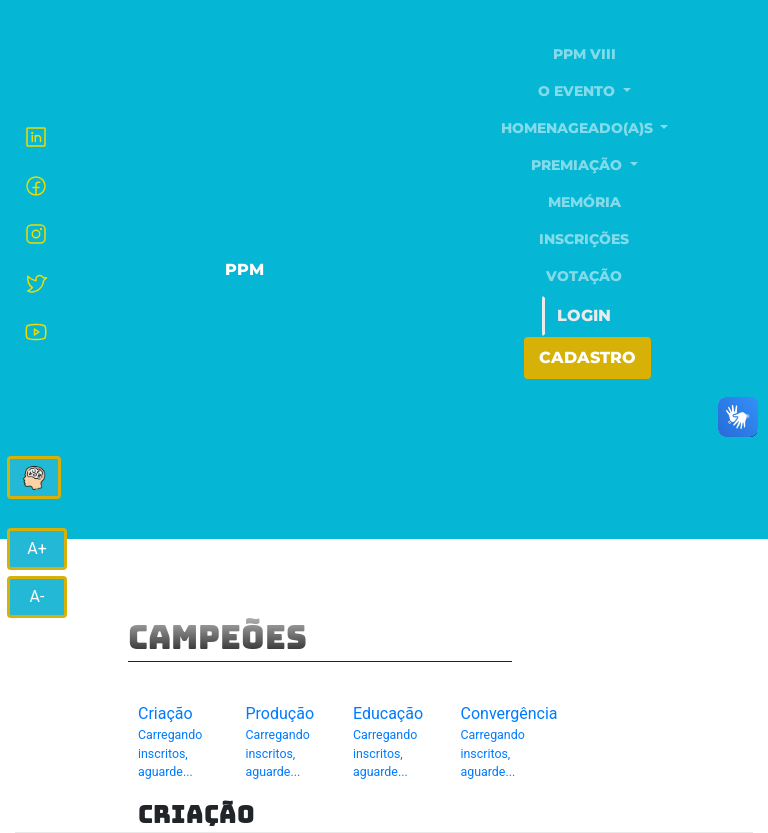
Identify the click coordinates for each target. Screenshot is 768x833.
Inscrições (584, 239)
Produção (285, 743)
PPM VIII (584, 54)
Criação (177, 743)
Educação (392, 743)
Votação (584, 276)
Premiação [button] (578, 165)
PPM (244, 269)
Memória (584, 202)
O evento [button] (578, 91)
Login (584, 315)
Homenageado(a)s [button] (579, 128)
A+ (37, 548)
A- (37, 596)
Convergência (509, 743)
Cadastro (587, 357)
